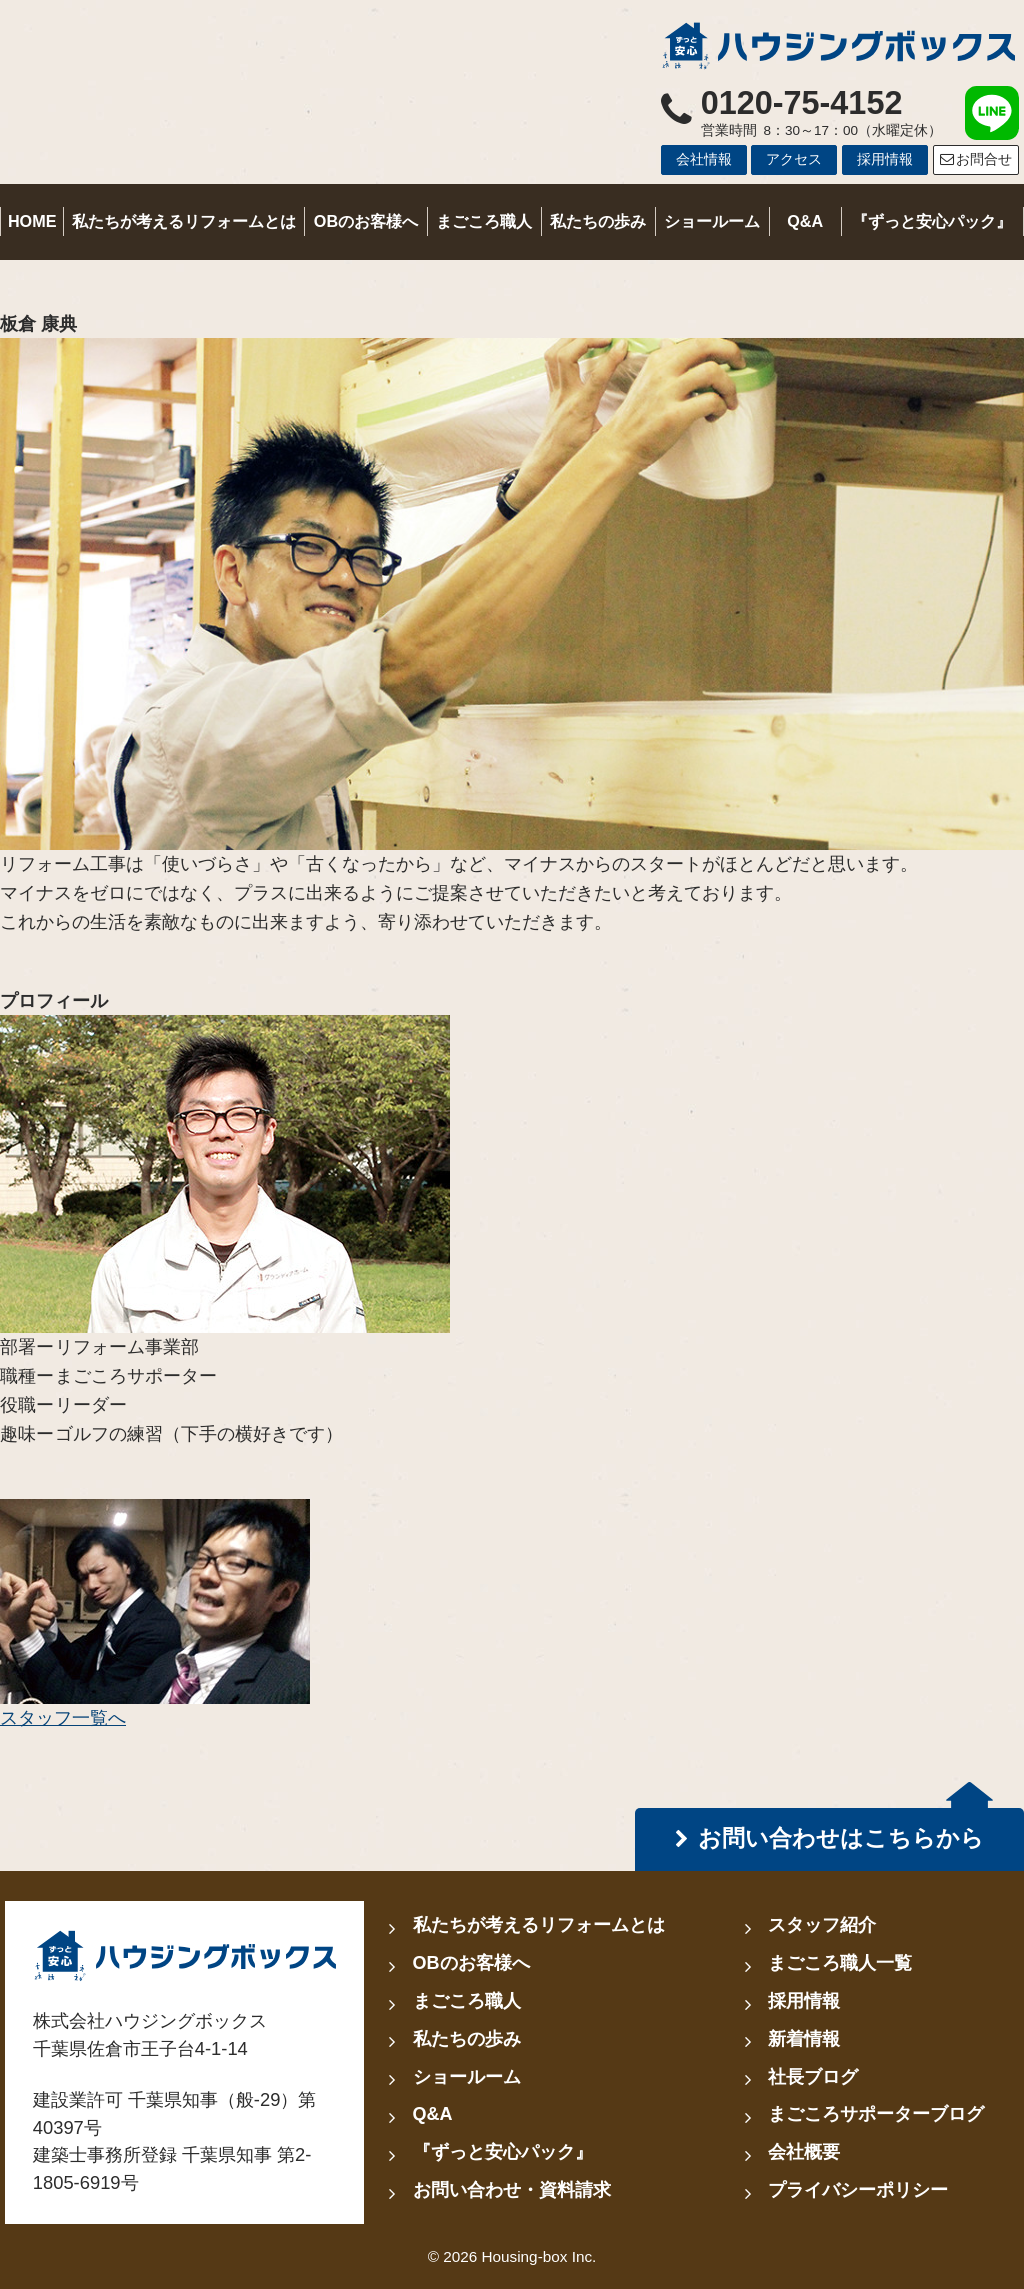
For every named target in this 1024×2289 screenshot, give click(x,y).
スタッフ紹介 (822, 1925)
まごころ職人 (484, 221)
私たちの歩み (598, 221)
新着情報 (804, 2039)
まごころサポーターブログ (876, 2114)
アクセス (794, 159)
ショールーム (712, 221)
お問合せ (975, 159)
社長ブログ (813, 2077)
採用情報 (885, 159)
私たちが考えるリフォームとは (184, 221)
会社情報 (704, 159)
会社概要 (804, 2152)
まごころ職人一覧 (840, 1963)
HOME (32, 221)
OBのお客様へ (366, 221)
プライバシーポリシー (858, 2190)
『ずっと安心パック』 (932, 221)
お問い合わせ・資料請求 (512, 2190)
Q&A (805, 221)
